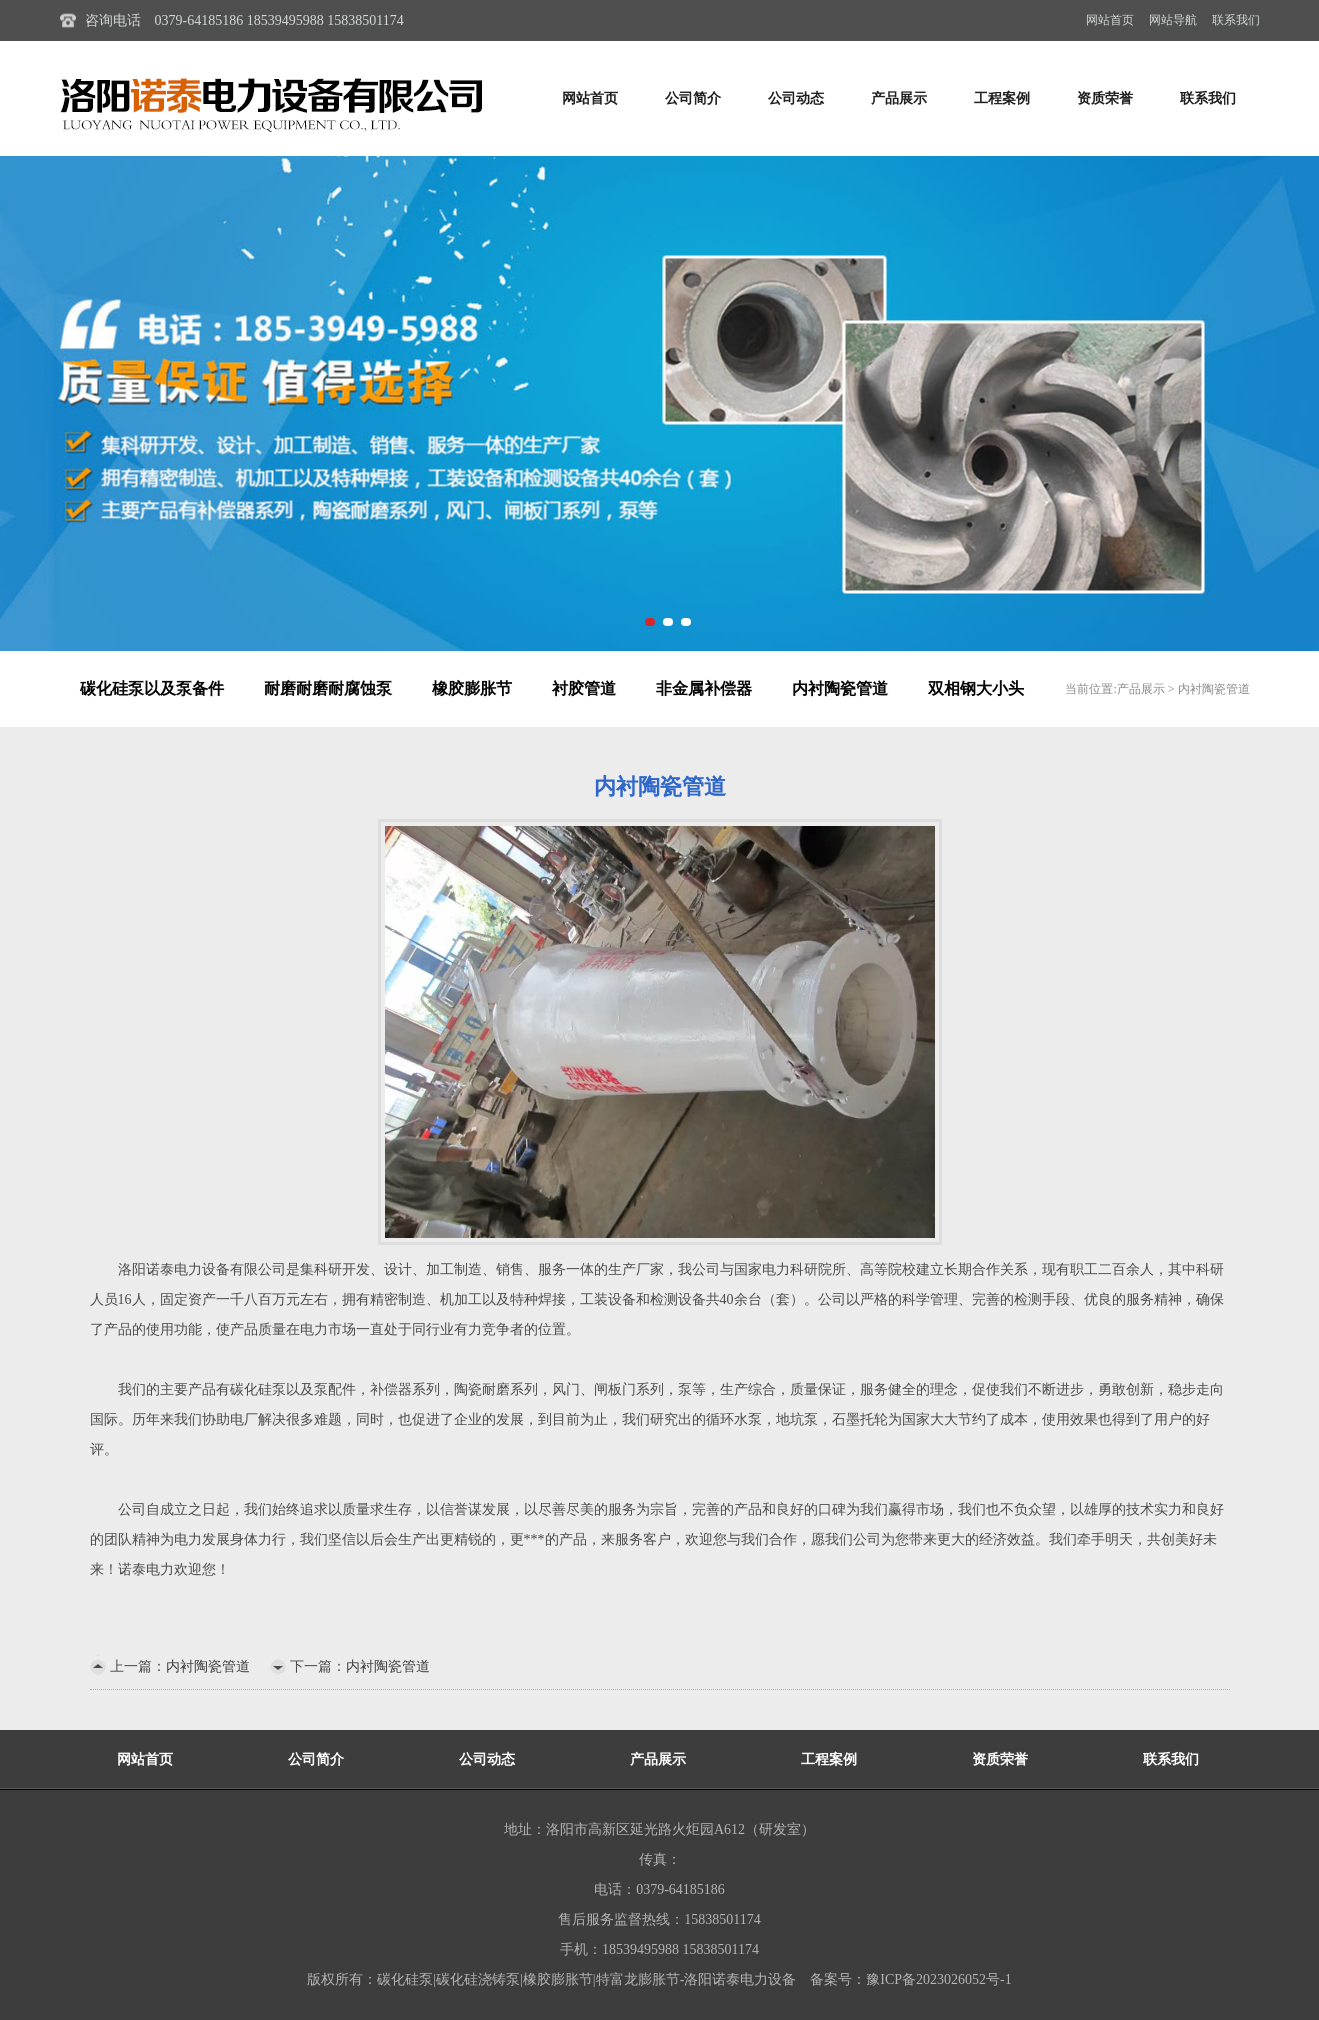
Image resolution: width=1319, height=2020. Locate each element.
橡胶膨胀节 (472, 688)
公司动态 (796, 98)
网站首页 (1110, 20)
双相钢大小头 (976, 688)
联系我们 (1236, 20)
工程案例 (1002, 98)
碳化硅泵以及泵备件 (152, 688)
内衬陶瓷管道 (840, 688)
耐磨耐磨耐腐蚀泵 (328, 688)
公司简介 (693, 98)
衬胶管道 (584, 688)
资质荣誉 (1105, 98)
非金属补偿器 (704, 688)
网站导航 (1173, 20)
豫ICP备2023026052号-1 (938, 1979)
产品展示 (899, 98)
